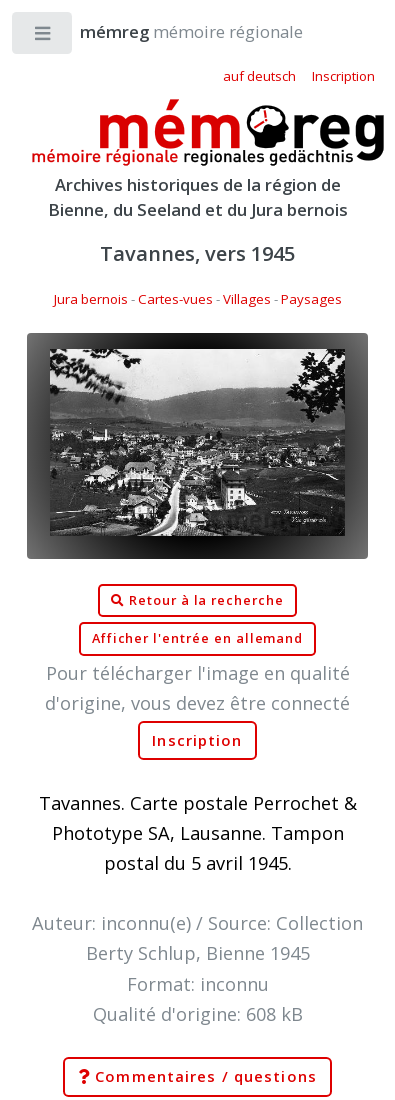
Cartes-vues (175, 299)
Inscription (197, 740)
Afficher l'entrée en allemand (198, 638)
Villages (247, 299)
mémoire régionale (171, 31)
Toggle (43, 37)
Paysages (311, 299)
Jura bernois (91, 299)
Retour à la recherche (197, 601)
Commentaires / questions (197, 1077)
